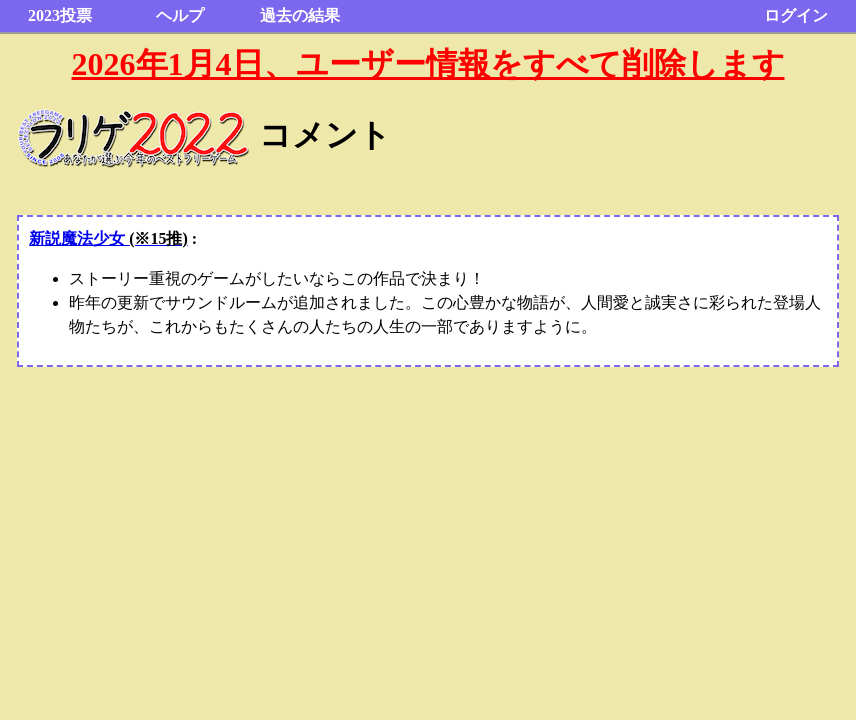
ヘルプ (180, 15)
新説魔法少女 (108, 238)
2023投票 (60, 15)
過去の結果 (300, 15)
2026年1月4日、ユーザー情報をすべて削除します (428, 64)
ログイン (796, 15)
